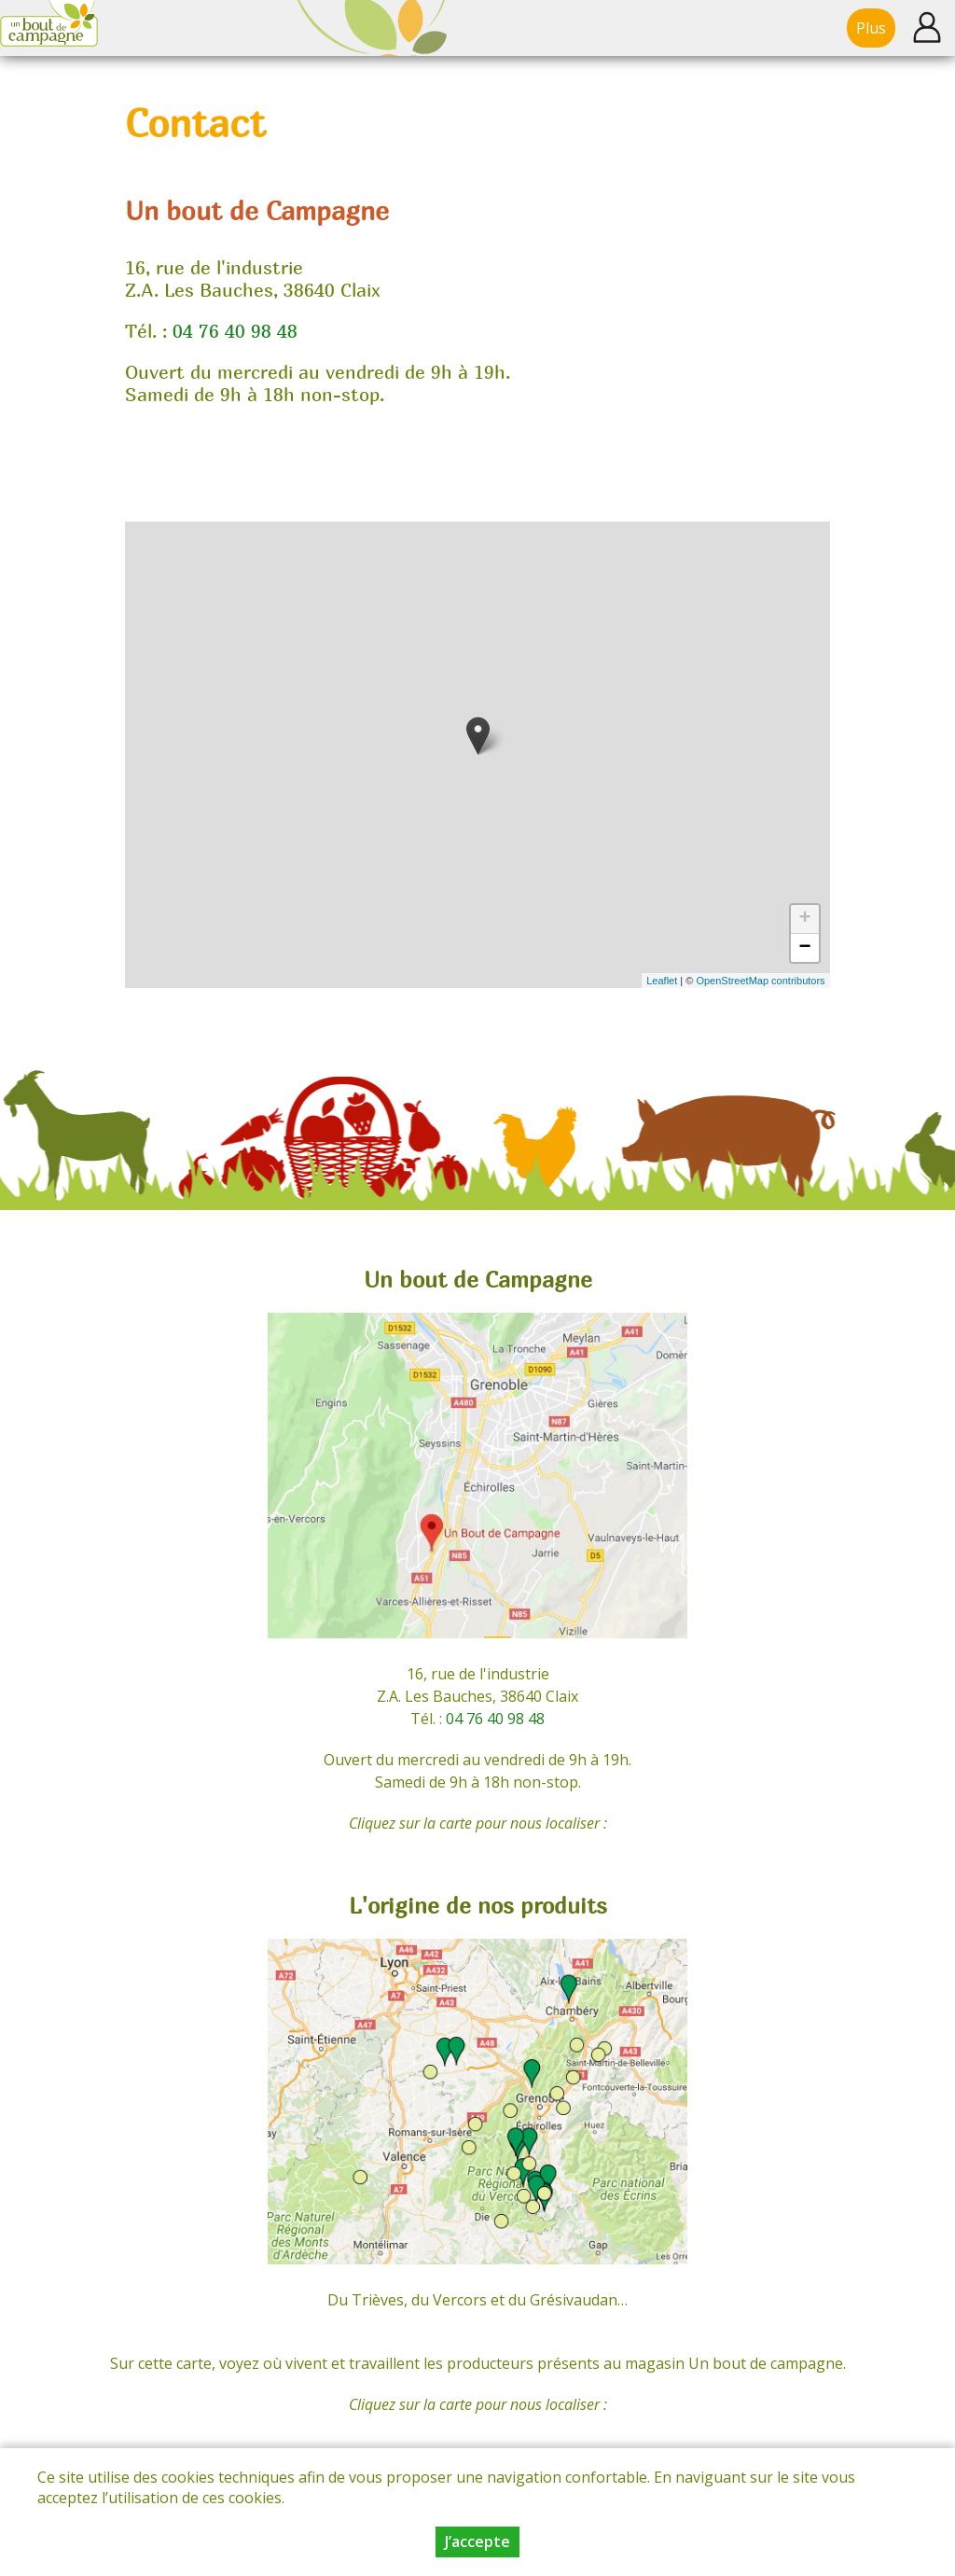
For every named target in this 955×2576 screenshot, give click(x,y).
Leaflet (661, 980)
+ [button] (804, 919)
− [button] (804, 948)
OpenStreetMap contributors (760, 980)
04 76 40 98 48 (235, 330)
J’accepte (477, 2541)
